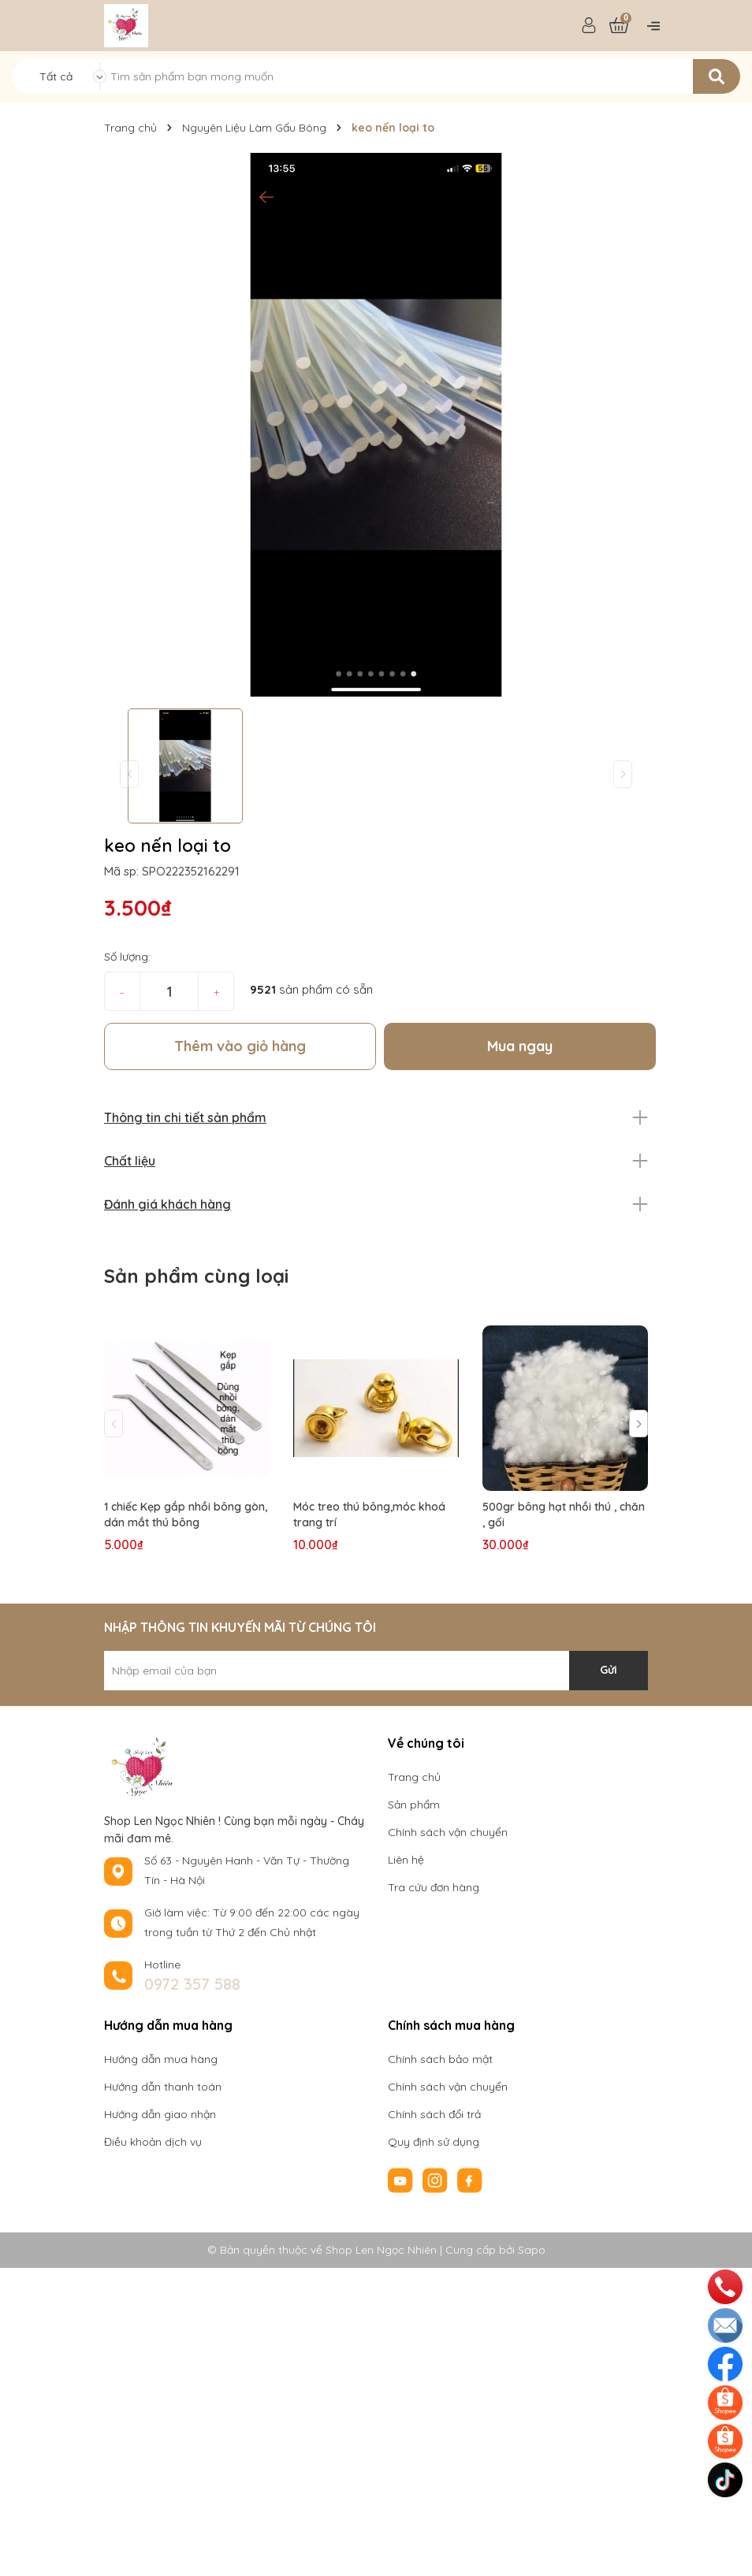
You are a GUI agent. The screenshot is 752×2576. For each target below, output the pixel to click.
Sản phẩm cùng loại (196, 1276)
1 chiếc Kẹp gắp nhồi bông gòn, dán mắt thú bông (185, 1515)
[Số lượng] (169, 991)
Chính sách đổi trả (434, 2114)
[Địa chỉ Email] (376, 1670)
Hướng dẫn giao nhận (160, 2114)
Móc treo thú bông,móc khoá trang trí (369, 1515)
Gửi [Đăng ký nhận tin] (608, 1670)
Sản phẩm (414, 1804)
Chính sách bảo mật (440, 2059)
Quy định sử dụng (433, 2142)
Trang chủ (414, 1777)
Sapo (531, 2250)
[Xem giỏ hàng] (618, 26)
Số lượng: (127, 957)
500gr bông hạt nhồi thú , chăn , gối (563, 1515)
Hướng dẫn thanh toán (163, 2087)
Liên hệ (406, 1860)
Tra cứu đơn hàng (433, 1887)
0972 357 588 (192, 1984)
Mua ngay (520, 1046)
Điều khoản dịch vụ (153, 2142)
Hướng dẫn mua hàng (161, 2059)
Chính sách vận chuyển (448, 1832)
